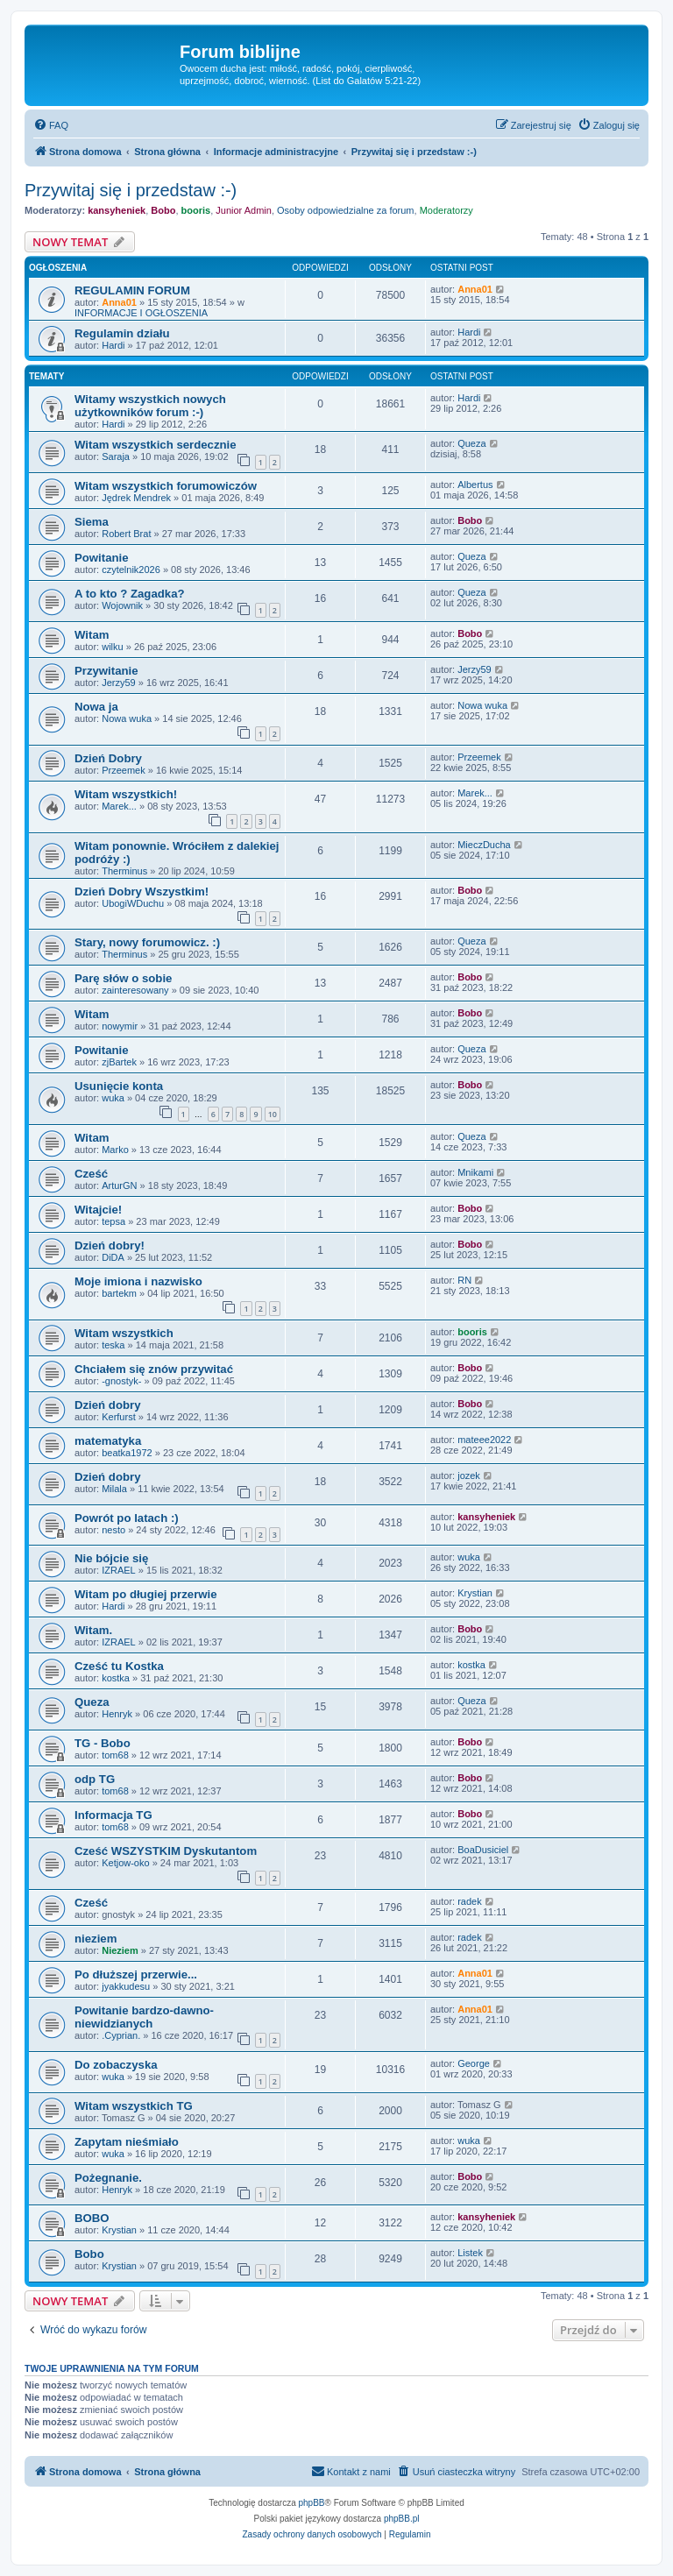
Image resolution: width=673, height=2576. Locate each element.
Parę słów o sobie (123, 978)
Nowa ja (96, 706)
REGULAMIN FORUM (132, 290)
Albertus (474, 484)
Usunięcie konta (118, 1086)
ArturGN (119, 1185)
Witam (91, 634)
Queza (471, 443)
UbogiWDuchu (133, 903)
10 (272, 1114)
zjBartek (119, 1062)
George (473, 2063)
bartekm (119, 1293)
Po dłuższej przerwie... (135, 1974)
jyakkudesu (126, 1986)
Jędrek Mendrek (136, 497)
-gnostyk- (121, 1381)
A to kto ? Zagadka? (129, 593)
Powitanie (101, 557)
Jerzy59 (119, 682)
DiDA (113, 1257)
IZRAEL (119, 1570)
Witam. (93, 1630)
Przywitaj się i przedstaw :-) (131, 190)
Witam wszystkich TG (133, 2105)
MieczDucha (484, 844)
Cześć (91, 1173)
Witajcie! (98, 1209)
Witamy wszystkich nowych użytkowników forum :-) (150, 406)
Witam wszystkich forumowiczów (165, 485)
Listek (470, 2252)
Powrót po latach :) (126, 1518)
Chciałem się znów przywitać (153, 1369)
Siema (91, 521)
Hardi (113, 345)
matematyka (107, 1440)
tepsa (113, 1221)
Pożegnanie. (108, 2177)
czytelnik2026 (131, 569)
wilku (112, 646)
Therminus (124, 871)
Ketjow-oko (125, 1863)
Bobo (163, 210)
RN (464, 1280)
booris (196, 210)
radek (469, 1901)
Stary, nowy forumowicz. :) (147, 942)
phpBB (312, 2503)
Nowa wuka (127, 718)
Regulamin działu (121, 333)
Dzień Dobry (108, 758)
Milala (114, 1488)
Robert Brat (126, 533)
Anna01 (119, 302)
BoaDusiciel (482, 1849)
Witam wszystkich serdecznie (155, 444)
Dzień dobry (107, 1405)
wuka (113, 1098)
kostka (116, 1678)
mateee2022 (484, 1439)
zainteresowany (135, 990)
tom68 (115, 1755)
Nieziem (120, 1950)
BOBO (92, 2218)
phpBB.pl (402, 2518)
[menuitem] (50, 125)
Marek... (119, 806)
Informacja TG (113, 1815)
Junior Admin (244, 210)
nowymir (120, 1026)
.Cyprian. (121, 2035)
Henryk (117, 1714)
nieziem (95, 1938)
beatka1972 (127, 1452)
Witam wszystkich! (125, 794)
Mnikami (475, 1172)
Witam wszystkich (124, 1333)
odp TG (94, 1779)
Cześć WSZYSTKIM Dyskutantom (165, 1851)
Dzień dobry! (109, 1245)
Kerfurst (119, 1417)
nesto (113, 1530)
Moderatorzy (446, 210)
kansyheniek (116, 210)
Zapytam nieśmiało (126, 2141)
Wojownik (122, 605)
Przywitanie (106, 670)
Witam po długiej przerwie (145, 1594)
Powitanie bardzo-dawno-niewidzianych (144, 2017)
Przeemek (123, 770)
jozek (468, 1475)
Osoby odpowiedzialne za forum (345, 210)
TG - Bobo (102, 1743)
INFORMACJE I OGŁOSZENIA (141, 313)
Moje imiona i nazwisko (138, 1281)
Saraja (116, 456)
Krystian (474, 1593)
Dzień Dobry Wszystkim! (141, 891)
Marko (115, 1149)
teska (113, 1345)
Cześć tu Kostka (119, 1666)
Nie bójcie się (111, 1558)
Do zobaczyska (116, 2064)
